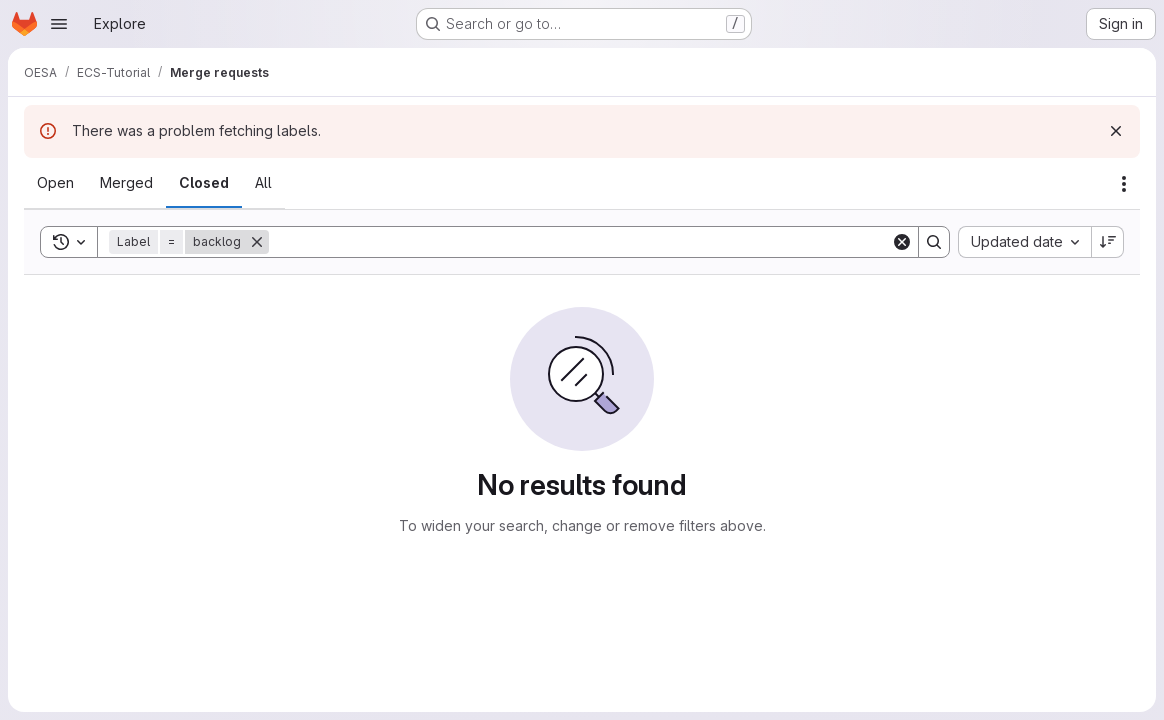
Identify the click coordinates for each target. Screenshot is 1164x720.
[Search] (580, 242)
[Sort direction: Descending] (1108, 242)
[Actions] (1124, 184)
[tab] (55, 183)
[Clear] (902, 242)
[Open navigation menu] (59, 24)
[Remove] (257, 242)
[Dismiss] (1116, 131)
